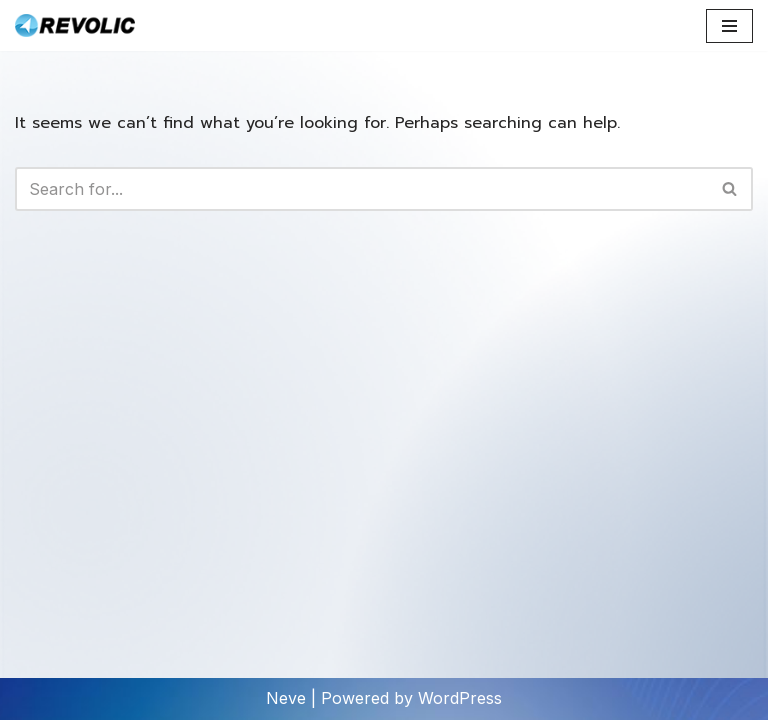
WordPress (460, 698)
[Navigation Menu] (729, 26)
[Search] (361, 189)
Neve (286, 698)
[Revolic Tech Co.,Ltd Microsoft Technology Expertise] (75, 25)
